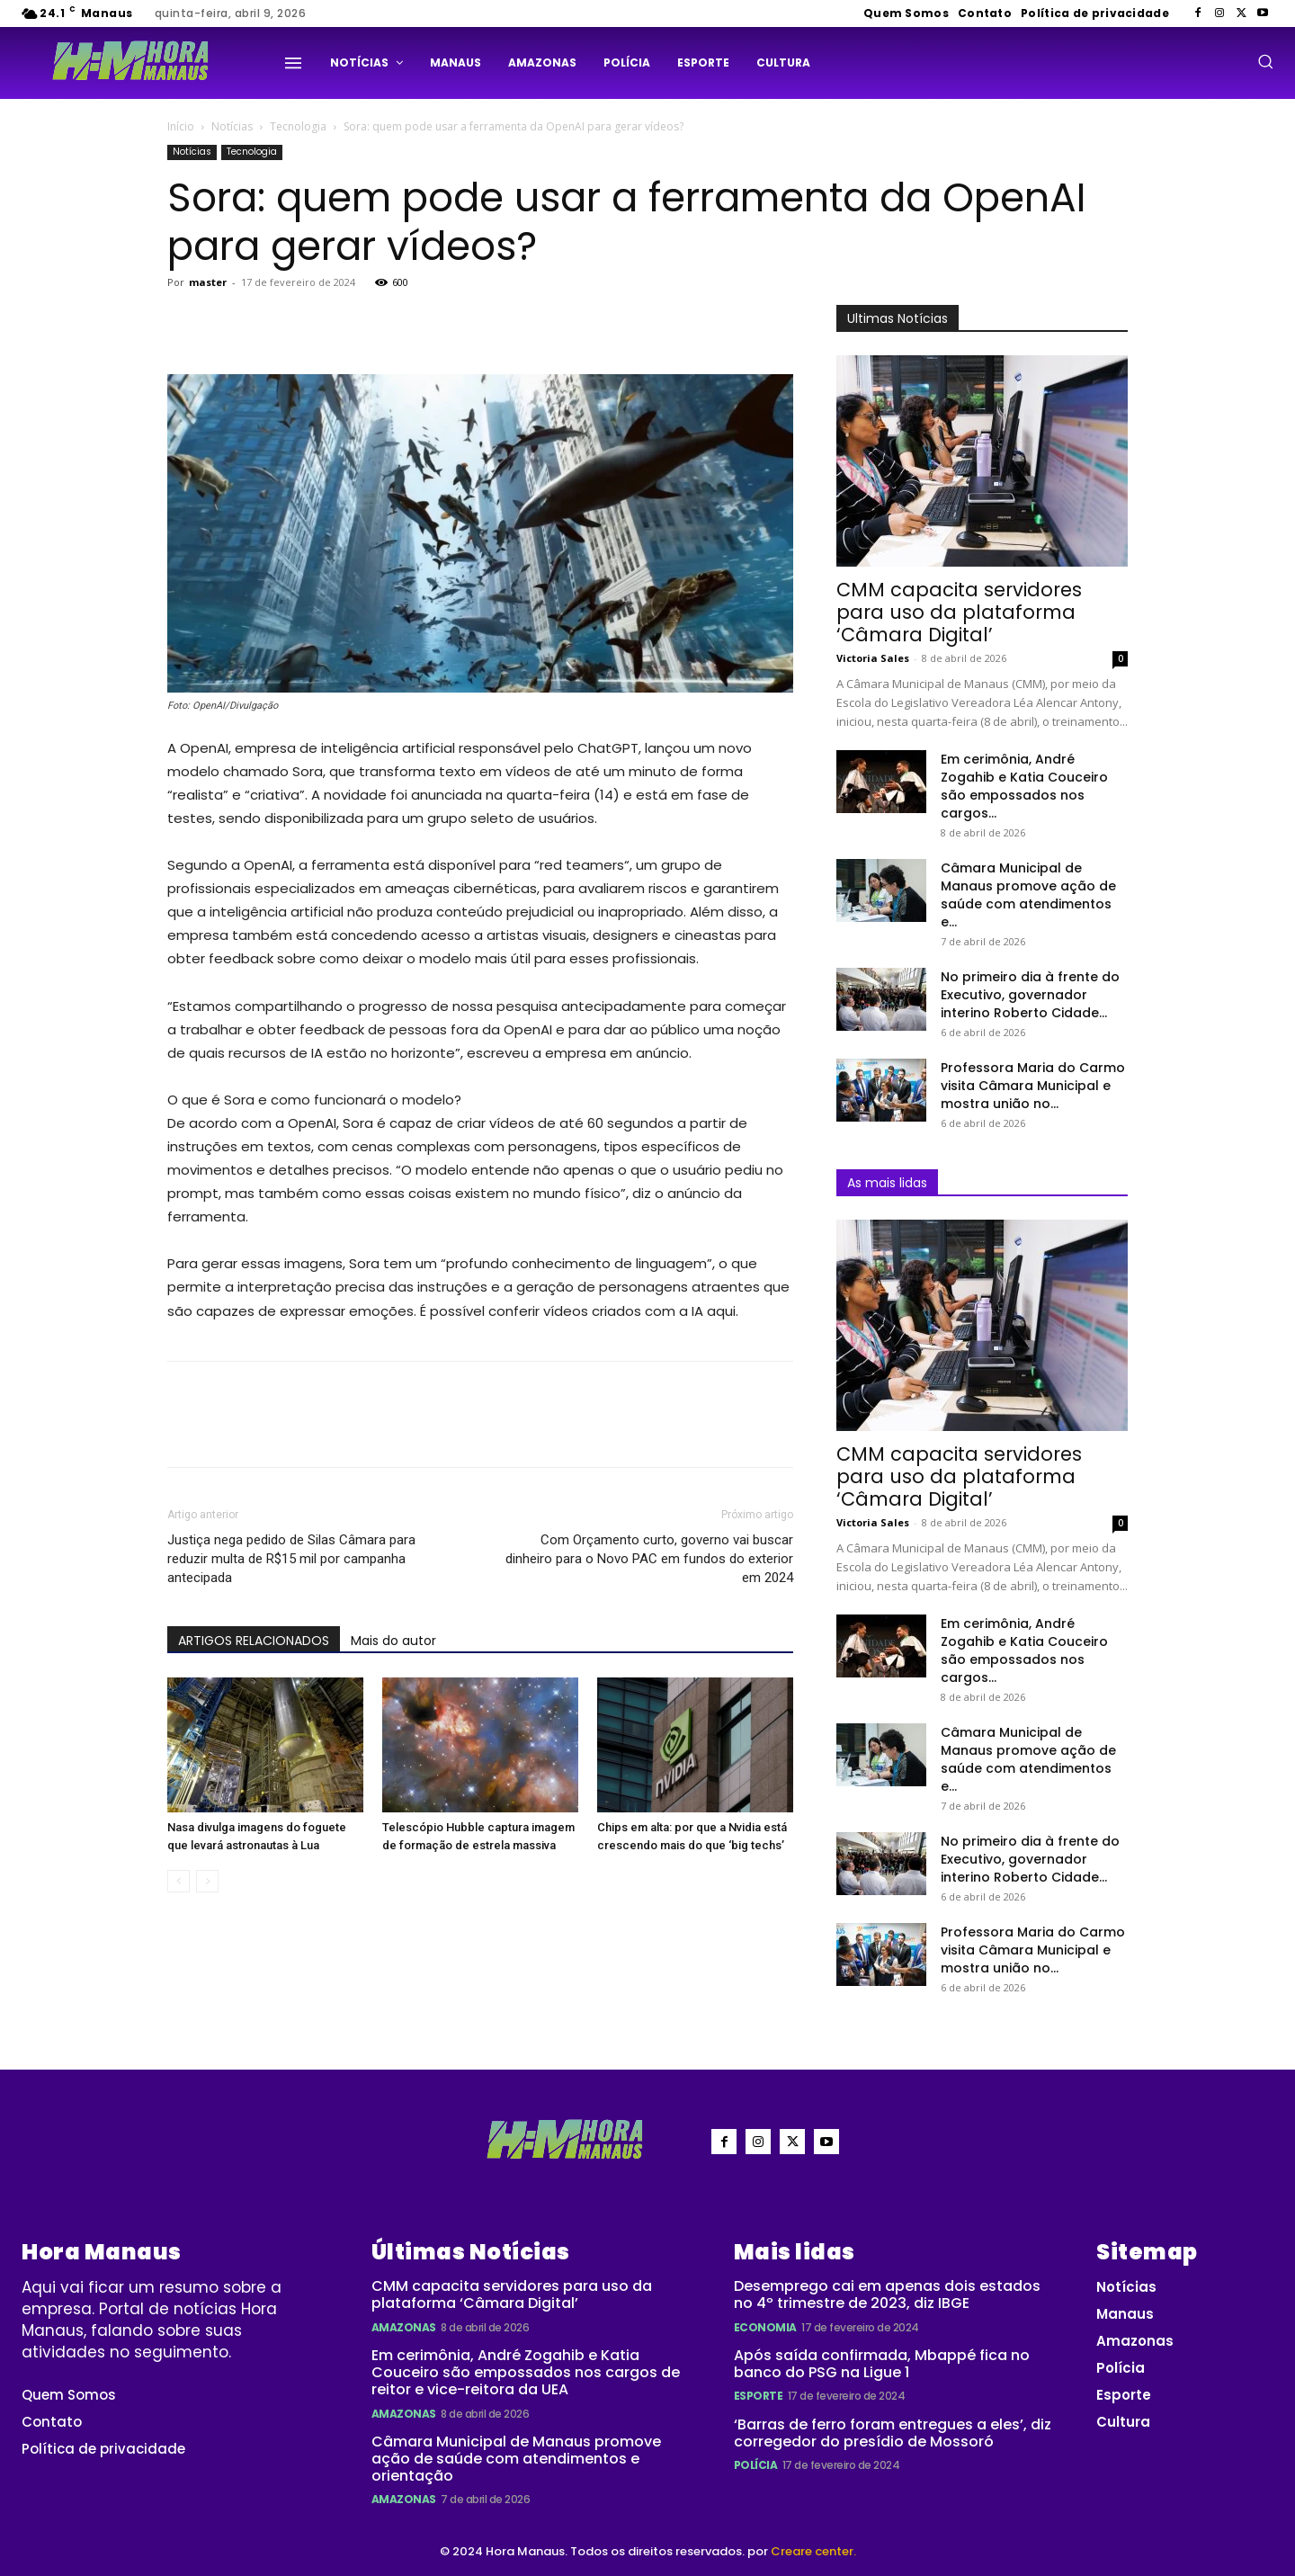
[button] (1265, 61)
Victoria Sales (872, 658)
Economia (765, 2327)
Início (180, 126)
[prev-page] (178, 1881)
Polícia (756, 2465)
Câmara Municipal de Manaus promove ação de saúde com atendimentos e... (1028, 895)
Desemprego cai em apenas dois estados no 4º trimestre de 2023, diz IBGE (887, 2294)
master (208, 282)
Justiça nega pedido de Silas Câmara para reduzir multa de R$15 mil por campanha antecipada (291, 1559)
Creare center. (813, 2551)
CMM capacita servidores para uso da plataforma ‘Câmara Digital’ (959, 612)
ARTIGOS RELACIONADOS (253, 1641)
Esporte (758, 2395)
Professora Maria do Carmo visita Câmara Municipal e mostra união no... (1033, 1086)
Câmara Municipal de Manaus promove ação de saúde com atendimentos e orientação (516, 2458)
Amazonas (403, 2327)
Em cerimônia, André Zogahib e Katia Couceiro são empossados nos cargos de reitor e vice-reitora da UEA (525, 2372)
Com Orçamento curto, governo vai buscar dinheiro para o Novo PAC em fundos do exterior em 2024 (649, 1559)
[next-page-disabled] (207, 1881)
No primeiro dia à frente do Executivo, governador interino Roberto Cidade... (1030, 995)
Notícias (232, 126)
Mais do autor (393, 1641)
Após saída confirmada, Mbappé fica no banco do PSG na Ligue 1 (882, 2364)
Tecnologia (298, 126)
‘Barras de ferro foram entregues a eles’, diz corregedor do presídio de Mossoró (892, 2433)
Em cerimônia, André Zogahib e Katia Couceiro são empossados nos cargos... (1024, 786)
